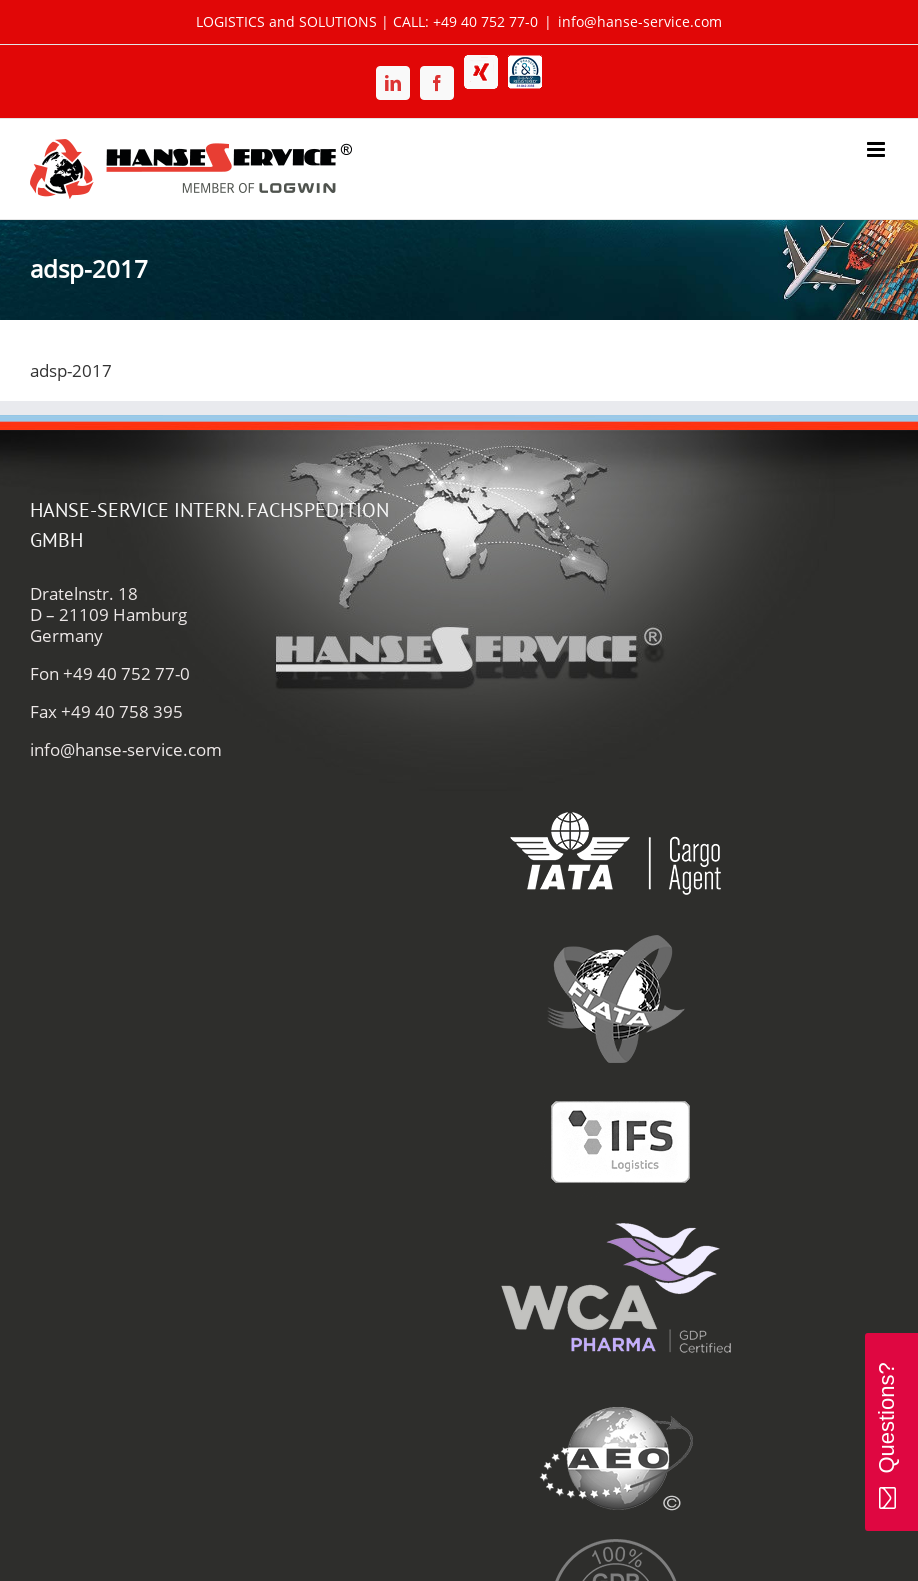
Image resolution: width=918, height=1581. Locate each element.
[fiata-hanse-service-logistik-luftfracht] (616, 936)
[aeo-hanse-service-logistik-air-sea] (616, 1396)
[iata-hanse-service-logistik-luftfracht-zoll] (616, 791)
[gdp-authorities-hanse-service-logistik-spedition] (616, 1541)
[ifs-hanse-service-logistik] (616, 1081)
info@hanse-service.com (640, 21)
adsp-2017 (71, 370)
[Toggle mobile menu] (877, 149)
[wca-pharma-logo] (616, 1226)
